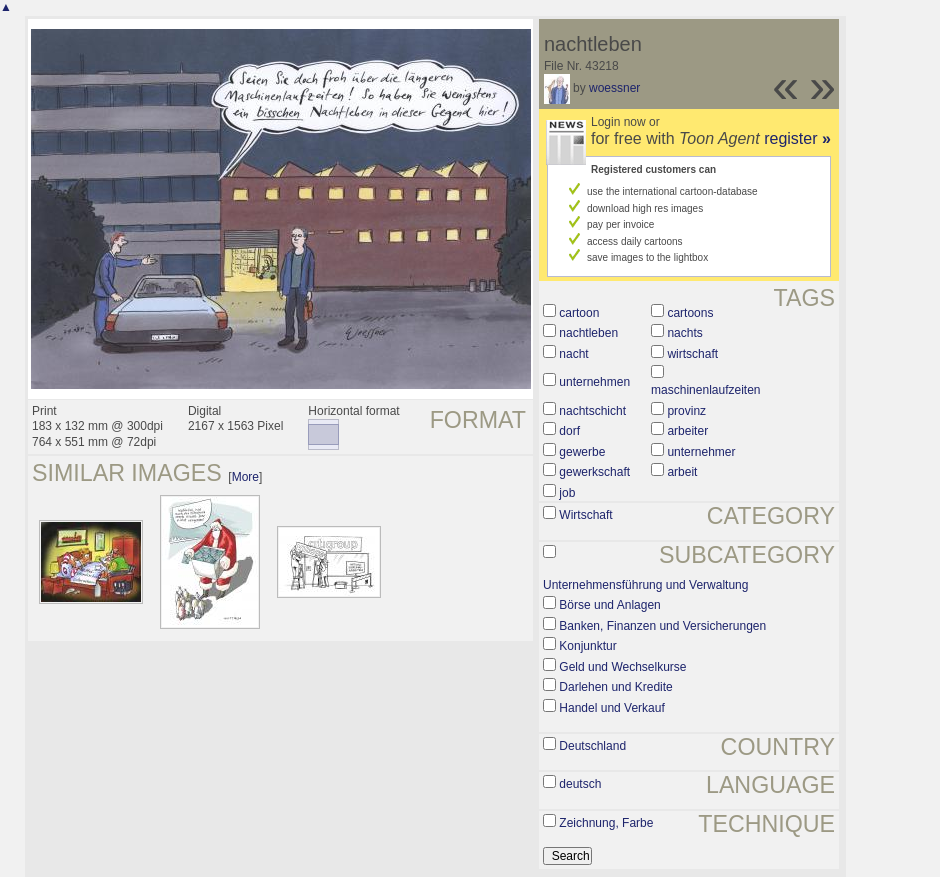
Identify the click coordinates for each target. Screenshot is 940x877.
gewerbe (582, 452)
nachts (684, 333)
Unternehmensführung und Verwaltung (645, 585)
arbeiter (687, 431)
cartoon (579, 313)
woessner (614, 88)
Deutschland (592, 746)
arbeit (682, 472)
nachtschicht (592, 411)
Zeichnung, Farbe (606, 823)
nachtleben (588, 333)
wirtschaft (692, 354)
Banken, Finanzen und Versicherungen (662, 626)
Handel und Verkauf (611, 708)
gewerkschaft (594, 472)
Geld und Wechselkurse (622, 667)
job (567, 493)
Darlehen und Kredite (615, 687)
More (245, 477)
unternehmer (701, 452)
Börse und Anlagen (609, 605)
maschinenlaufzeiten (705, 390)
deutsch (580, 784)
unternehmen (594, 382)
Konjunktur (587, 646)
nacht (573, 354)
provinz (686, 411)
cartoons (690, 313)
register (797, 138)
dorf (569, 431)
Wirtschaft (585, 515)
